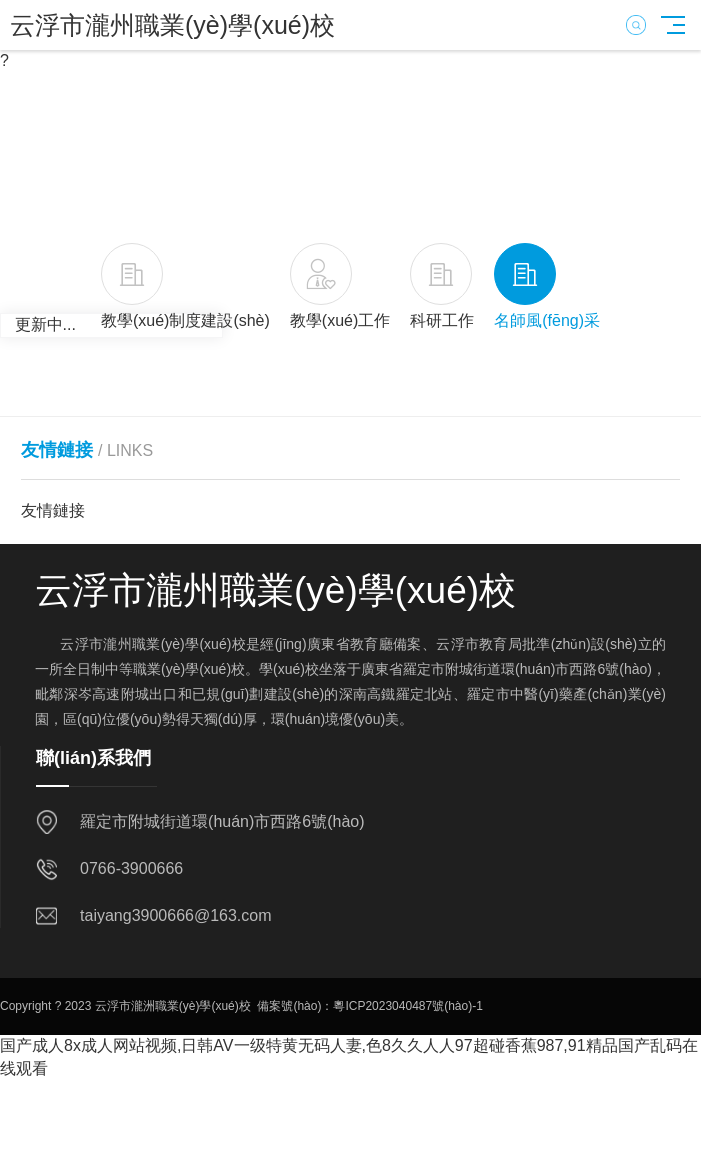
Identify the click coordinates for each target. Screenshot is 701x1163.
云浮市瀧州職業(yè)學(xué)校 (172, 25)
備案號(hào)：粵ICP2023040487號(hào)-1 (369, 1006)
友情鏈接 (53, 510)
